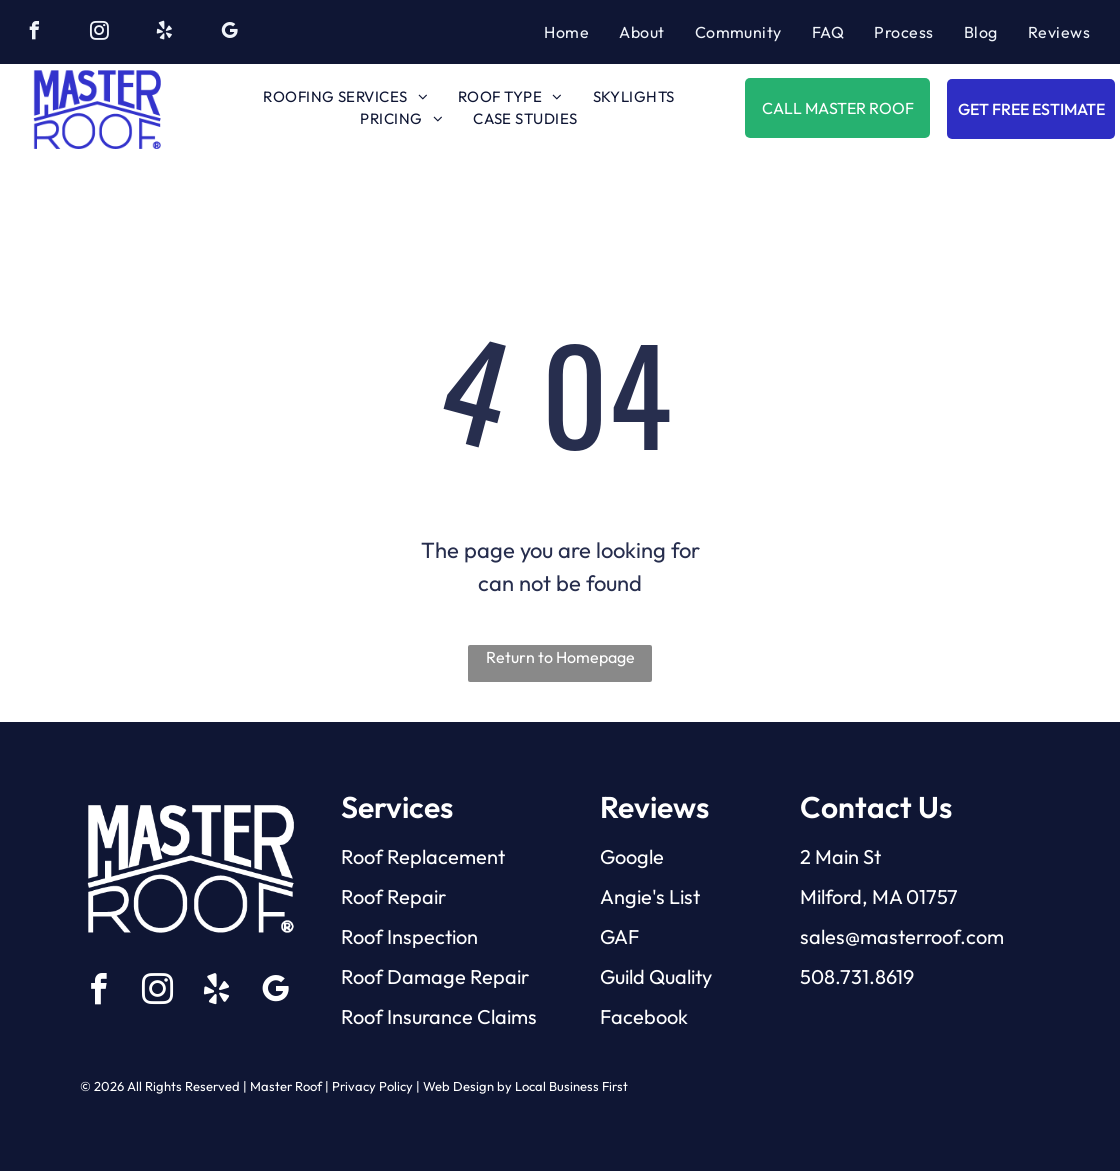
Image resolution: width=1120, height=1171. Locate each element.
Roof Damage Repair (435, 976)
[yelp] (164, 33)
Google (632, 856)
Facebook (644, 1016)
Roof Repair (393, 896)
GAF (619, 936)
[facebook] (34, 33)
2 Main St (840, 856)
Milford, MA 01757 (879, 896)
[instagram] (99, 33)
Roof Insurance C (416, 1016)
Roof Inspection (409, 936)
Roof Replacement (423, 856)
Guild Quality (656, 976)
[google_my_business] (229, 33)
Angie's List (650, 896)
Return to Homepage (560, 657)
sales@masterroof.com (902, 936)
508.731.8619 (857, 976)
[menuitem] (566, 32)
